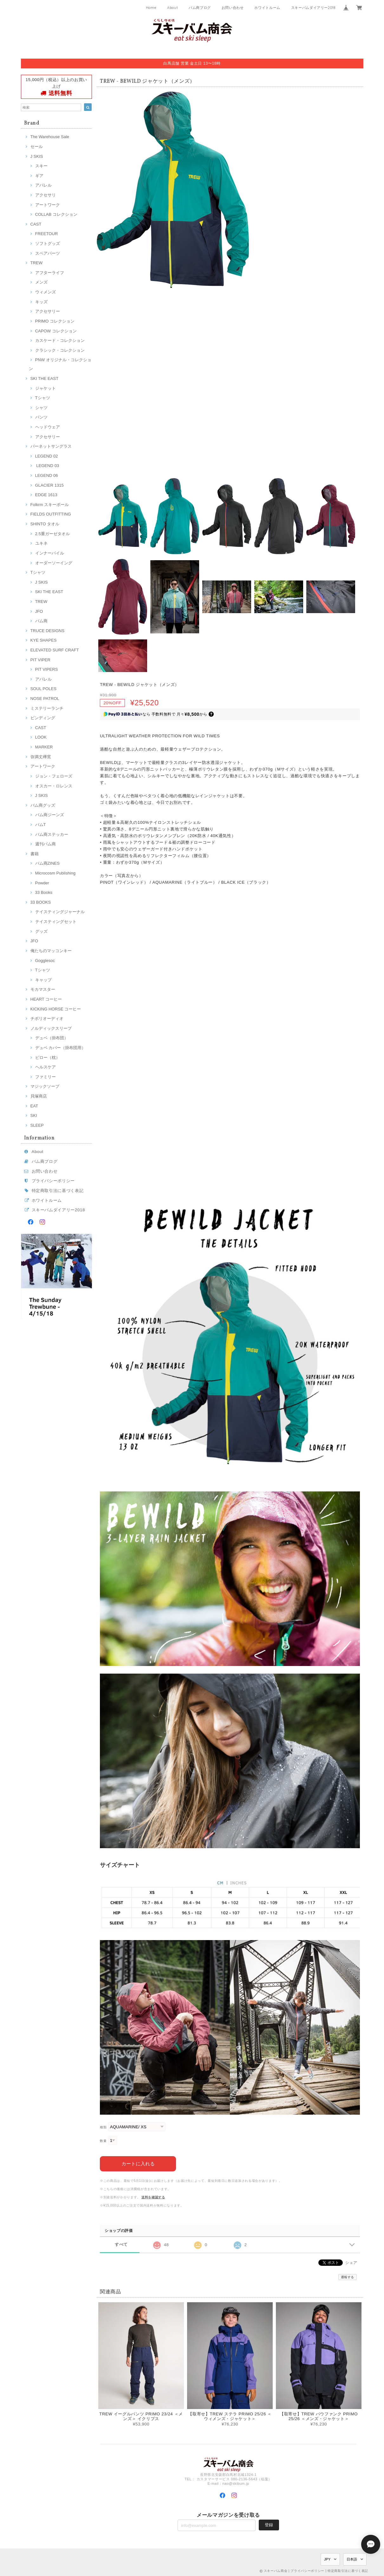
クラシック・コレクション (60, 350)
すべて (121, 2244)
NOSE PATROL (44, 698)
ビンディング (42, 717)
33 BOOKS (40, 902)
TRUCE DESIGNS (47, 630)
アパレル (43, 185)
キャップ (43, 979)
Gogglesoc (45, 960)
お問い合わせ (233, 7)
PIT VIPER (40, 659)
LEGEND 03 (47, 465)
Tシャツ (42, 397)
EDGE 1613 (46, 494)
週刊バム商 (45, 844)
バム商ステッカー (51, 834)
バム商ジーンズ (49, 814)
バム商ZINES (47, 863)
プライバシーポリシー (53, 1180)
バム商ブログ (200, 7)
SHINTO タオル (45, 524)
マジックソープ (44, 1086)
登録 (269, 2524)
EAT (34, 1106)
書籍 (34, 853)
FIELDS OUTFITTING (50, 514)
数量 (103, 2141)
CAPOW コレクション (56, 331)
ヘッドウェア (47, 427)
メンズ (41, 282)
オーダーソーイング (53, 563)
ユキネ (41, 543)
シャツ (41, 407)
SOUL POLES (43, 688)
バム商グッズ (42, 805)
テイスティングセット (55, 921)
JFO (39, 611)
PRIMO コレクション (55, 321)
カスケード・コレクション (60, 340)
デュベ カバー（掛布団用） (60, 1047)
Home (151, 7)
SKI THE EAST (44, 378)
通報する (348, 2276)
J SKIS (36, 156)
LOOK (41, 737)
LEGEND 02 (46, 456)
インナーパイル (49, 553)
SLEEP (37, 1125)
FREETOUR (46, 233)
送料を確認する (153, 2197)
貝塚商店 (38, 1096)
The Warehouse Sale (49, 136)
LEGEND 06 (46, 475)
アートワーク (47, 204)
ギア (39, 175)
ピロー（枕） (47, 1057)
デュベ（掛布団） (51, 1037)
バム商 (41, 620)
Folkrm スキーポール (49, 504)
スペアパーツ (47, 253)
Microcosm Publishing (55, 873)
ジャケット (45, 388)
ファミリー (45, 1076)
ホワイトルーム (267, 7)
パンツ (41, 417)
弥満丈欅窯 (40, 756)
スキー (41, 165)
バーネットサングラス (51, 446)
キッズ (41, 301)
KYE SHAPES (43, 640)
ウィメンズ (45, 292)
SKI (33, 1115)
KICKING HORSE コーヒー (55, 1009)
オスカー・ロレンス (53, 786)
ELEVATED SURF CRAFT (54, 650)
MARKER (44, 747)
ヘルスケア (45, 1067)
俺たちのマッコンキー (51, 950)
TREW (36, 262)
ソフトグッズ (47, 243)
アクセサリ (45, 195)
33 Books (44, 892)
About (172, 7)
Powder (42, 883)
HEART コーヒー (46, 999)
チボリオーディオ (46, 1018)
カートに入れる (138, 2163)
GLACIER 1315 (49, 485)
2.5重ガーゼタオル (52, 533)
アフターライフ (49, 272)
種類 (103, 2127)
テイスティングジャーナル (60, 911)
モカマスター (42, 989)
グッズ (41, 931)
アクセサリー (47, 311)
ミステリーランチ (46, 708)
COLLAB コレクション (56, 214)
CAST (36, 224)
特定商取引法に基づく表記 (58, 1190)
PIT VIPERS (46, 669)
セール (36, 146)
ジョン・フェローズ (53, 776)
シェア (351, 2262)
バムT (40, 824)
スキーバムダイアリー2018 (313, 7)
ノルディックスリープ (51, 1028)
